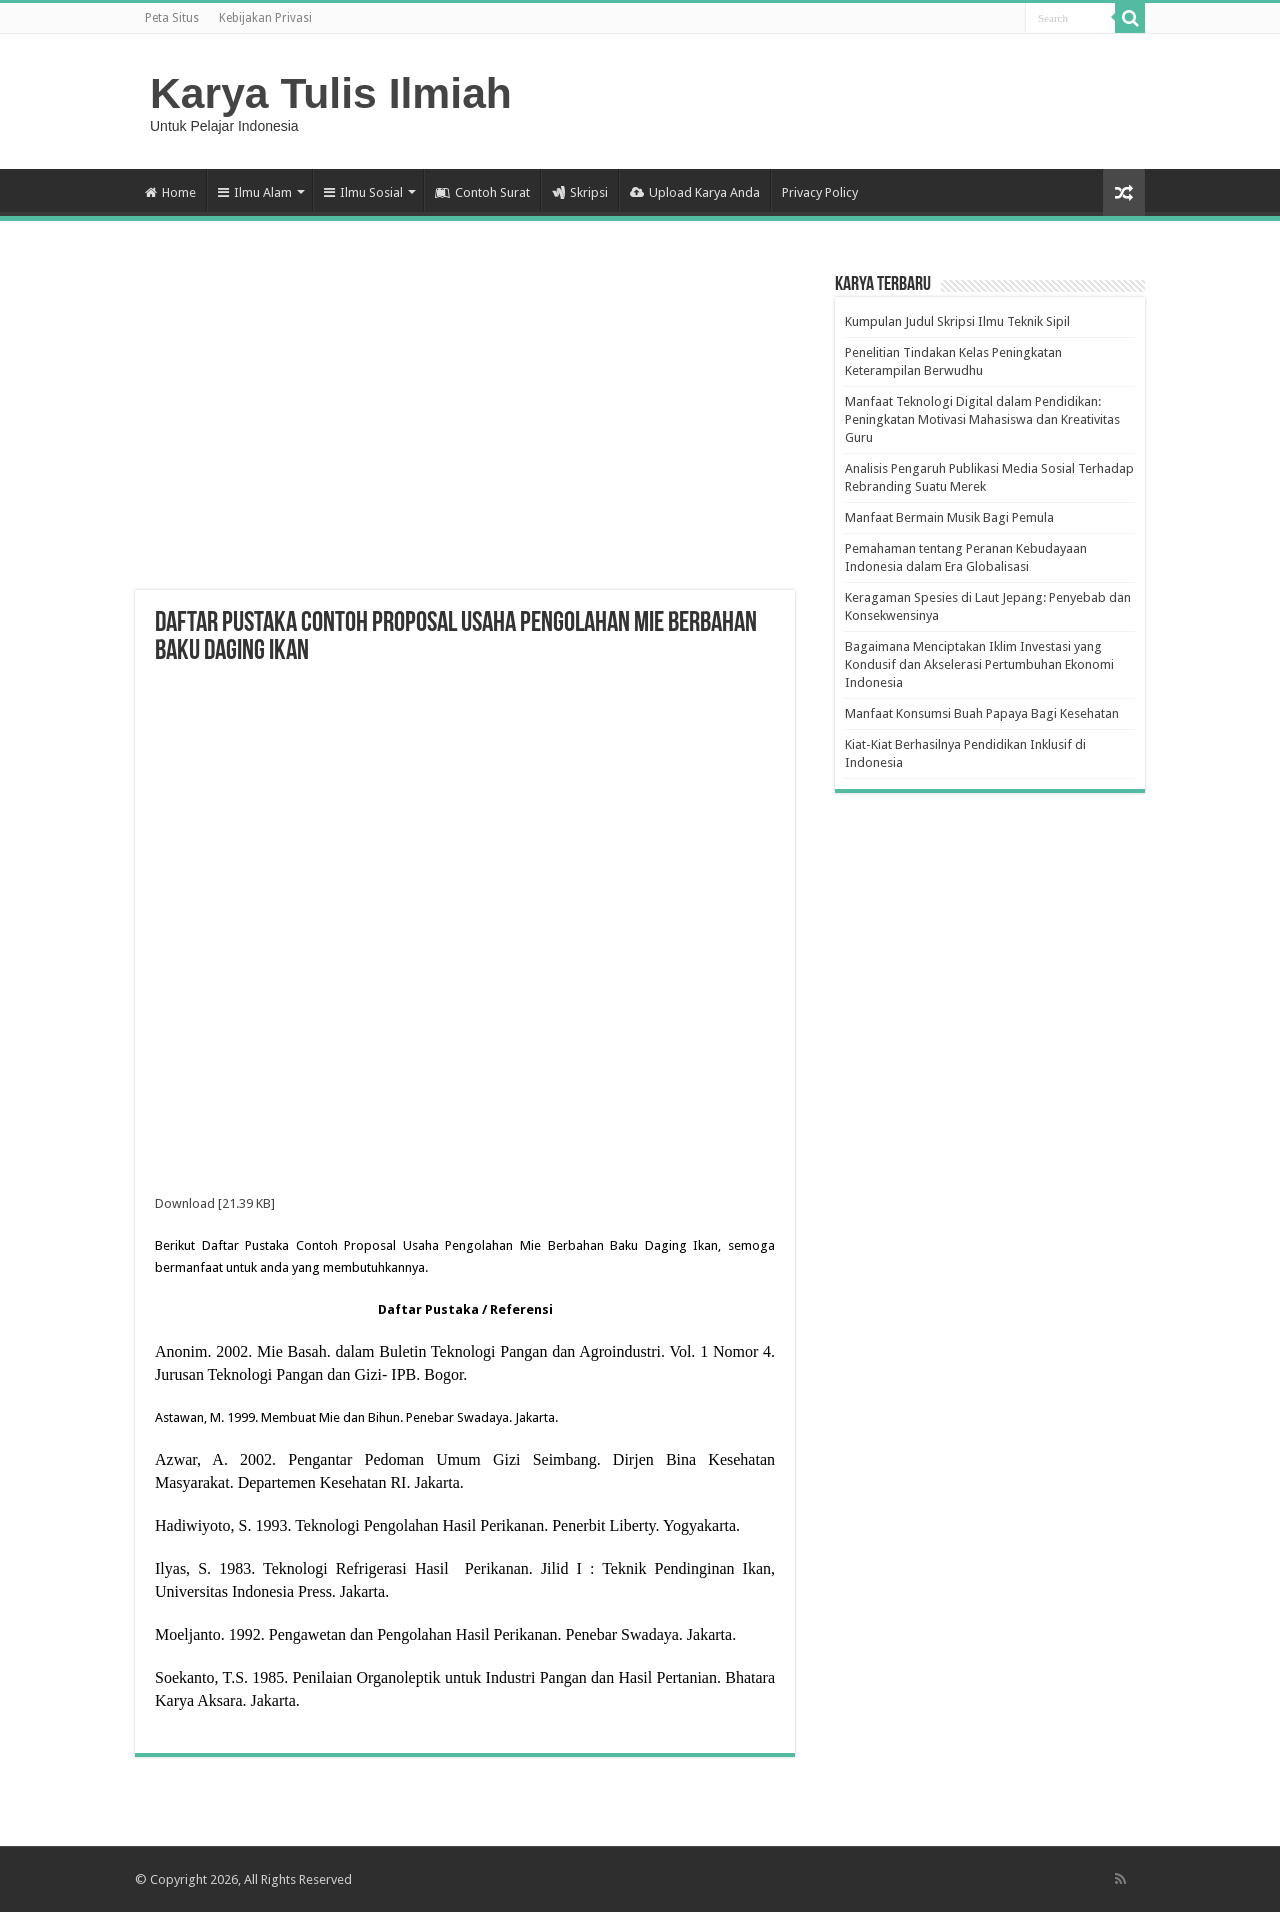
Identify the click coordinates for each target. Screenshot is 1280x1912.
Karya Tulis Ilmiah (331, 93)
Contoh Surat (482, 192)
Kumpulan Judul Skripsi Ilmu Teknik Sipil (957, 321)
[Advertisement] (465, 430)
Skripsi (580, 192)
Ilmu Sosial (363, 192)
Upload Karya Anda (695, 192)
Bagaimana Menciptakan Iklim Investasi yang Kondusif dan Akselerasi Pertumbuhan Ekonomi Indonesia (979, 664)
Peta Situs (172, 18)
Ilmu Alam (255, 192)
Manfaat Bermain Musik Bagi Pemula (949, 517)
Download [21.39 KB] (215, 1203)
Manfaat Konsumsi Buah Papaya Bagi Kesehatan (982, 713)
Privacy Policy (820, 192)
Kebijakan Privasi (265, 18)
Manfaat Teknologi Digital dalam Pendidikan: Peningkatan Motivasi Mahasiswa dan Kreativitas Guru (982, 419)
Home (170, 192)
